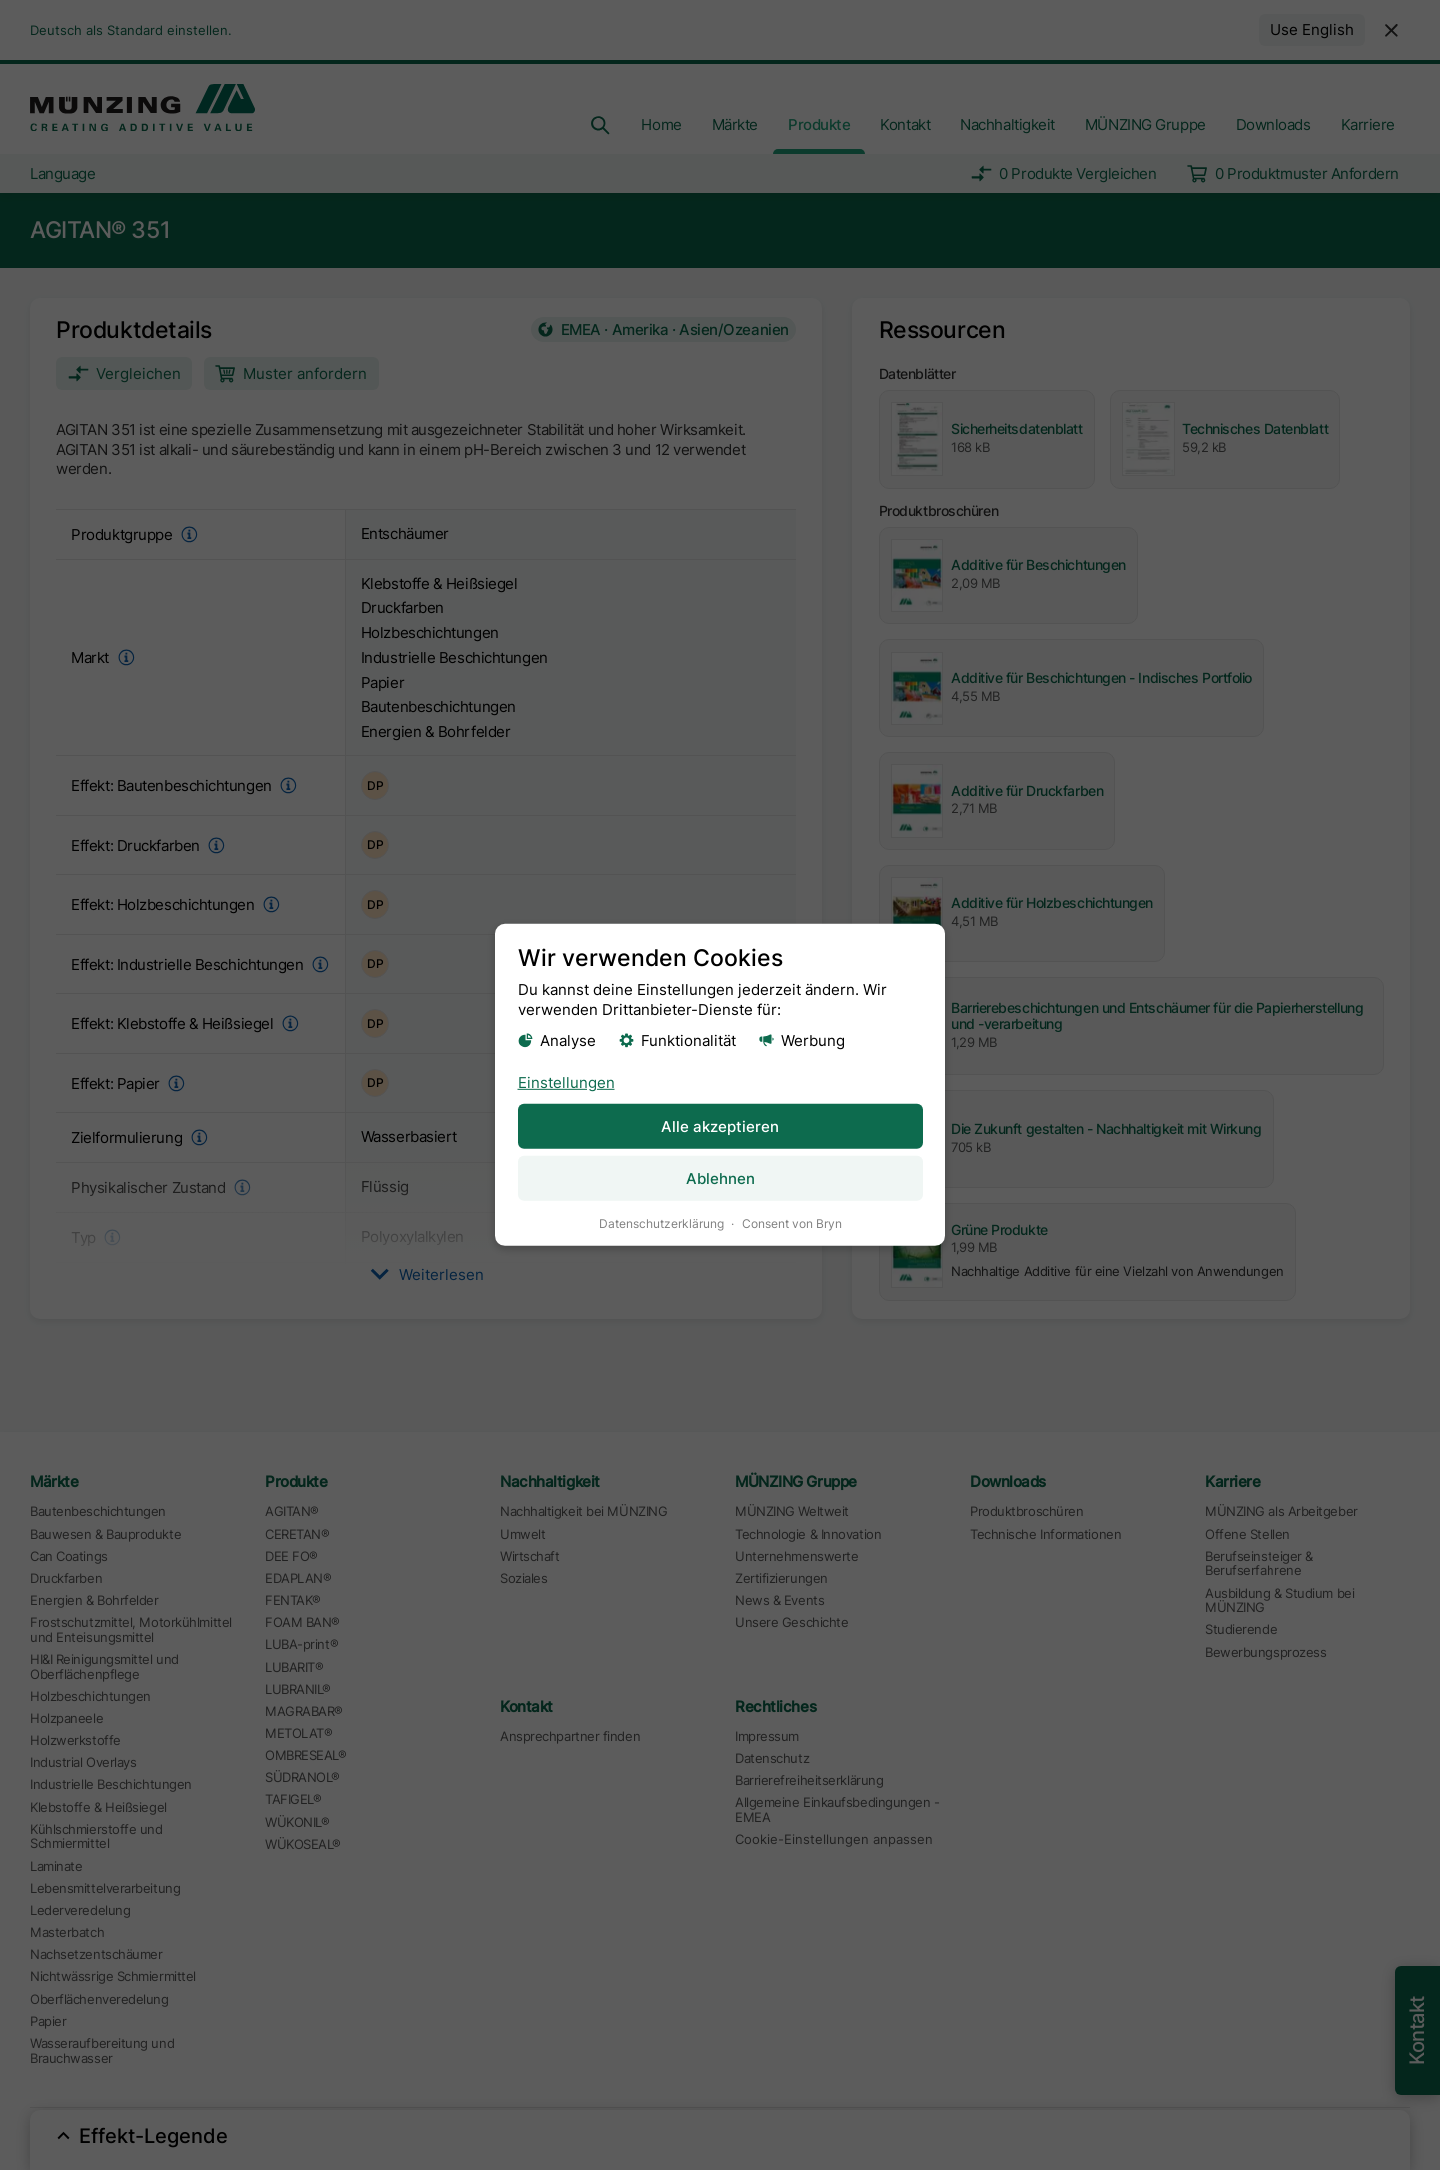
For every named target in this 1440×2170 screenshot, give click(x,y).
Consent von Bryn (792, 1223)
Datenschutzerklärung (661, 1223)
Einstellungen (566, 1081)
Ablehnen (720, 1178)
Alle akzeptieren (720, 1125)
